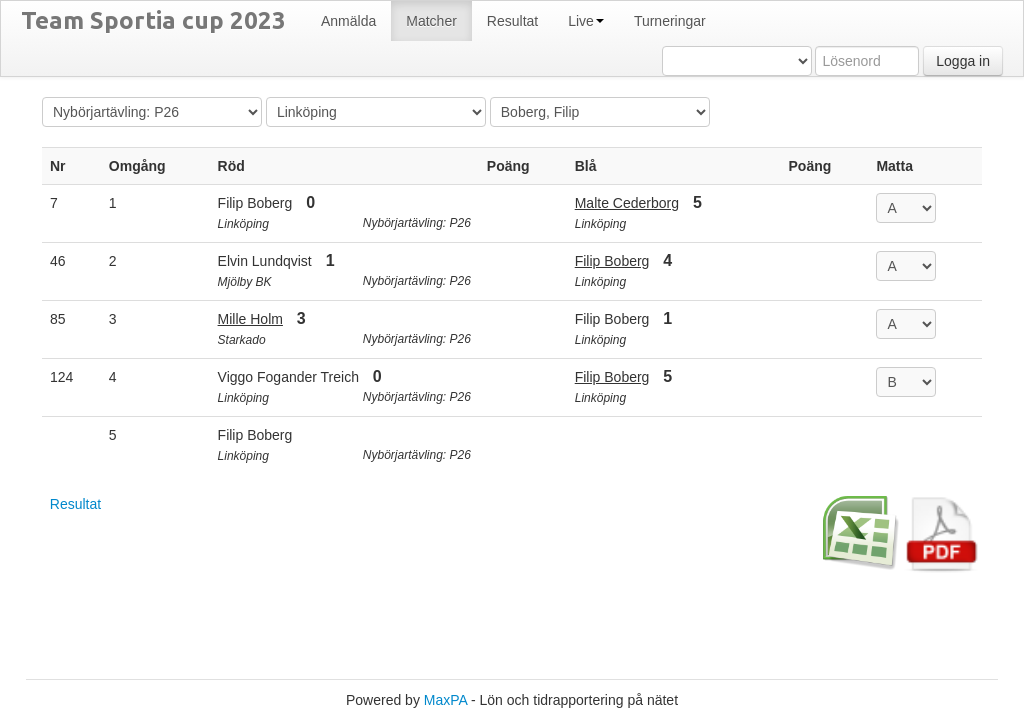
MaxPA (445, 700)
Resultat (75, 504)
